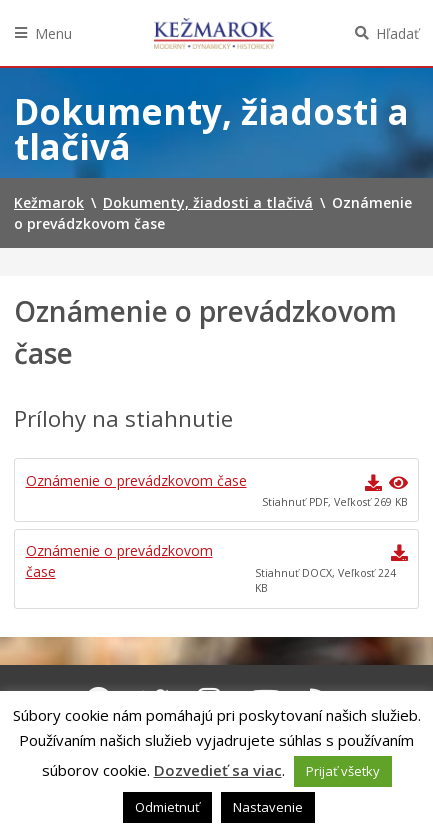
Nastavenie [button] (268, 807)
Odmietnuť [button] (167, 807)
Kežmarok (214, 33)
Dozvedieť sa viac (218, 770)
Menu (53, 33)
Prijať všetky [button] (343, 771)
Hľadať (397, 33)
